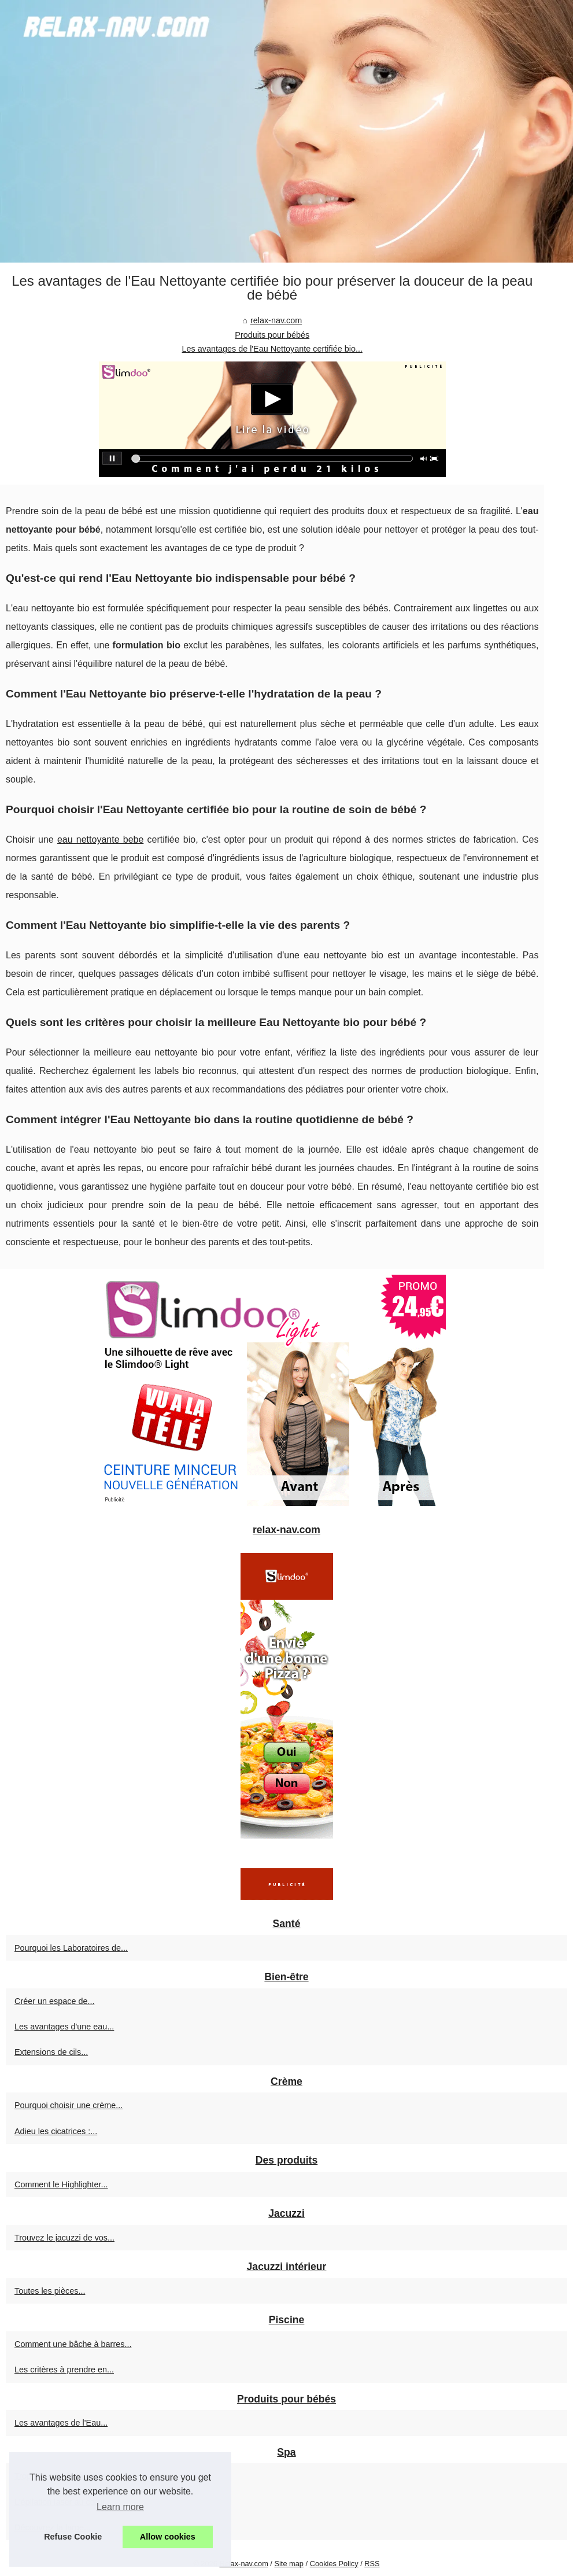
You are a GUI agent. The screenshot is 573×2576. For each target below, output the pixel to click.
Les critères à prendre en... (64, 2369)
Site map (289, 2563)
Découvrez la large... (52, 2527)
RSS (371, 2563)
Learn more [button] (120, 2507)
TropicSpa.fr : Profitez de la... (68, 2476)
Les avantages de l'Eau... (61, 2422)
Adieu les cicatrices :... (55, 2131)
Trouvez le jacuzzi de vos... (64, 2237)
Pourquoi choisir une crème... (68, 2105)
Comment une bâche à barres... (72, 2344)
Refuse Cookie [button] (73, 2536)
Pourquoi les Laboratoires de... (71, 1948)
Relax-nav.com (243, 2563)
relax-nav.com (276, 320)
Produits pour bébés (272, 334)
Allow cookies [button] (167, 2536)
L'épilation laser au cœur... (63, 2502)
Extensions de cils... (51, 2052)
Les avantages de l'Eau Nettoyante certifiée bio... (272, 348)
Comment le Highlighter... (61, 2184)
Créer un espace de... (54, 2001)
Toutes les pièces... (49, 2290)
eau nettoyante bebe (100, 839)
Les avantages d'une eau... (64, 2026)
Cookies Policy (334, 2563)
